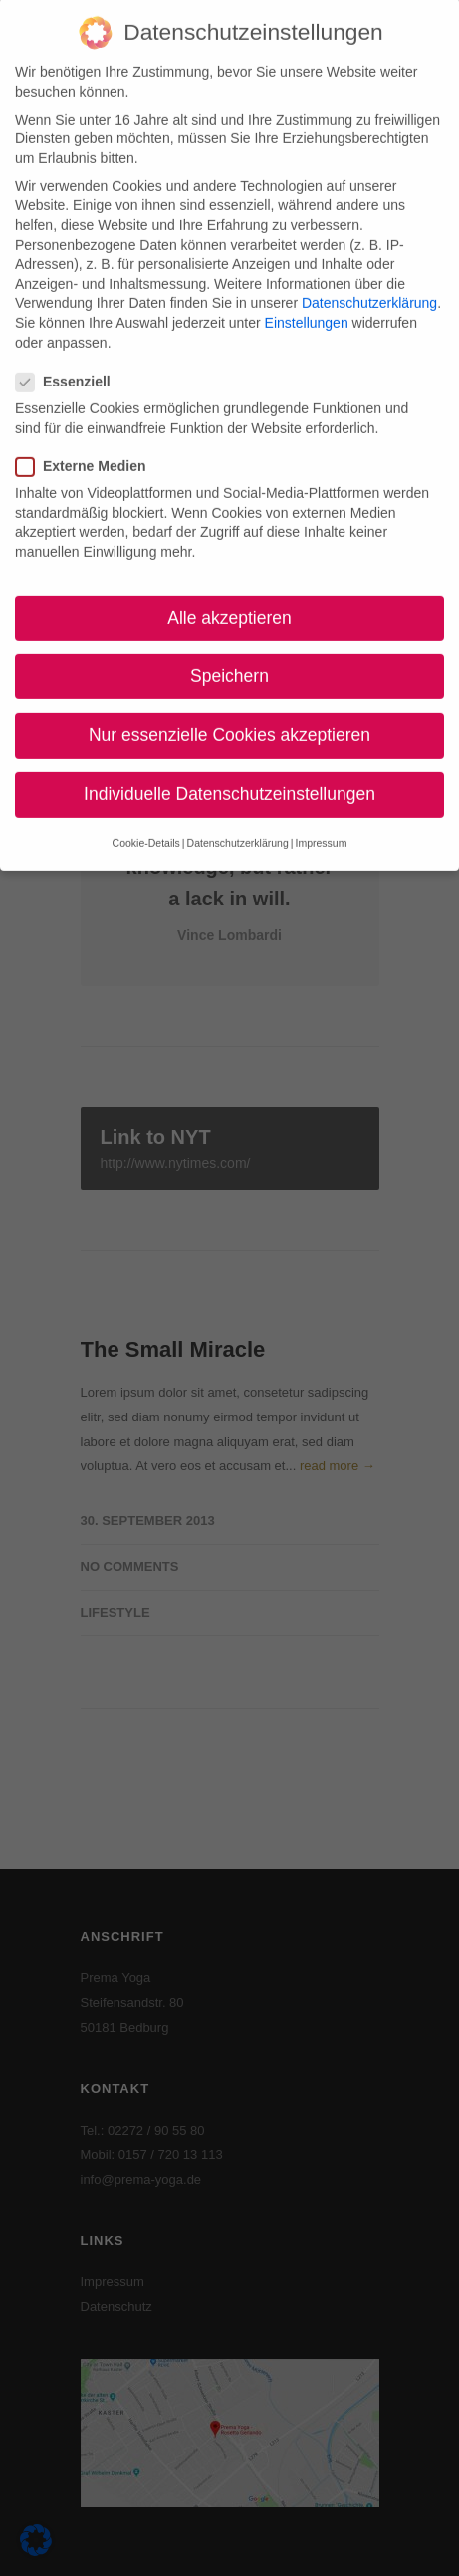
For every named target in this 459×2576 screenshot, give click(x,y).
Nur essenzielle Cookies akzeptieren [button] (229, 716)
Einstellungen (306, 304)
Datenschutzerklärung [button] (238, 824)
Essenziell (71, 362)
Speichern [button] (229, 656)
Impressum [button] (320, 824)
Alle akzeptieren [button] (229, 598)
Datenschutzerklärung (369, 284)
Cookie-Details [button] (146, 824)
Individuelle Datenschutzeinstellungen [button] (229, 775)
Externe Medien (88, 446)
